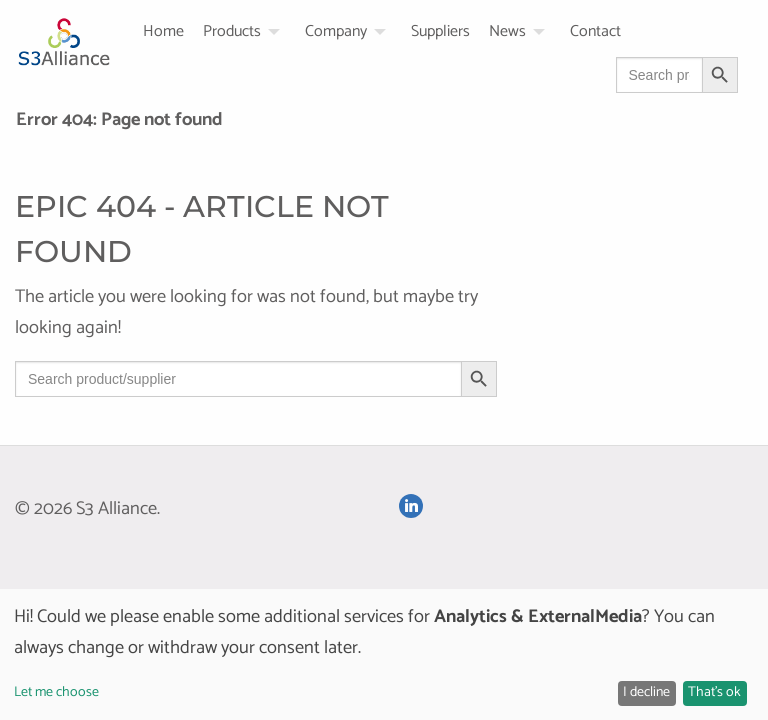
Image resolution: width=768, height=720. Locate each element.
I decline (646, 692)
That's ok (714, 692)
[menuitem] (173, 32)
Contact (595, 32)
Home (163, 32)
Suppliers (440, 32)
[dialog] (384, 654)
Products (232, 32)
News (507, 32)
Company (336, 32)
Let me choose (56, 692)
